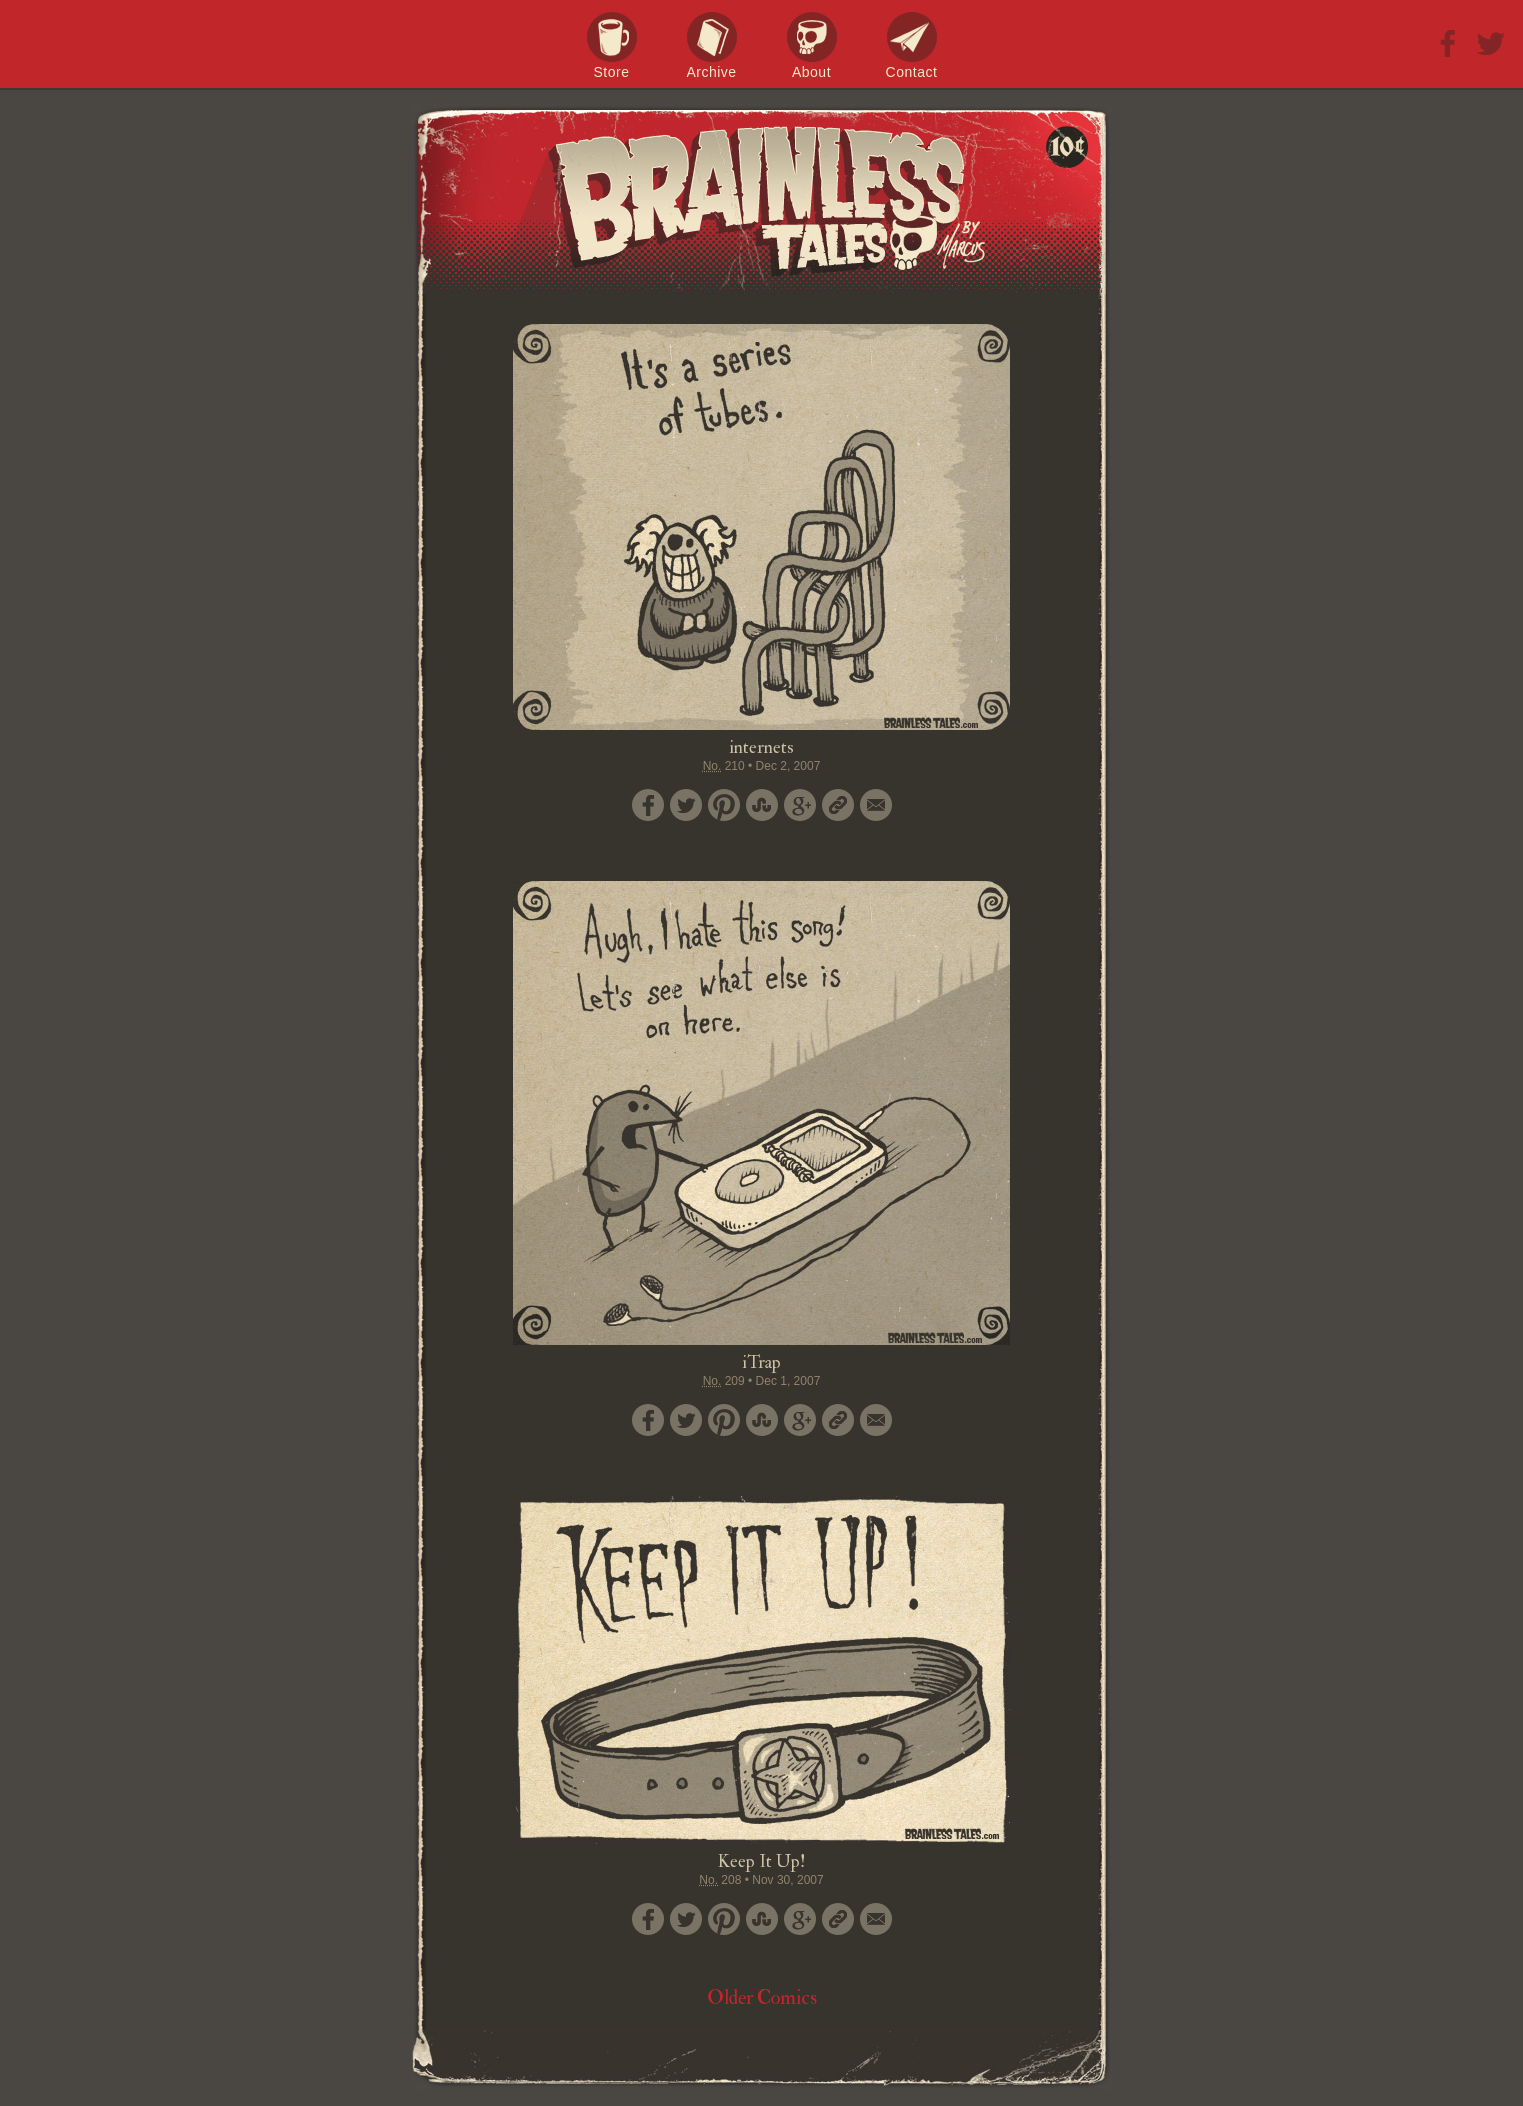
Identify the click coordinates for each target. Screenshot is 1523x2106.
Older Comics (762, 1997)
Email (876, 805)
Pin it (724, 805)
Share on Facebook (648, 805)
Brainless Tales (762, 200)
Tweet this (686, 805)
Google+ (800, 805)
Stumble (762, 805)
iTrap (761, 1362)
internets (761, 747)
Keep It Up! (761, 1861)
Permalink (838, 805)
